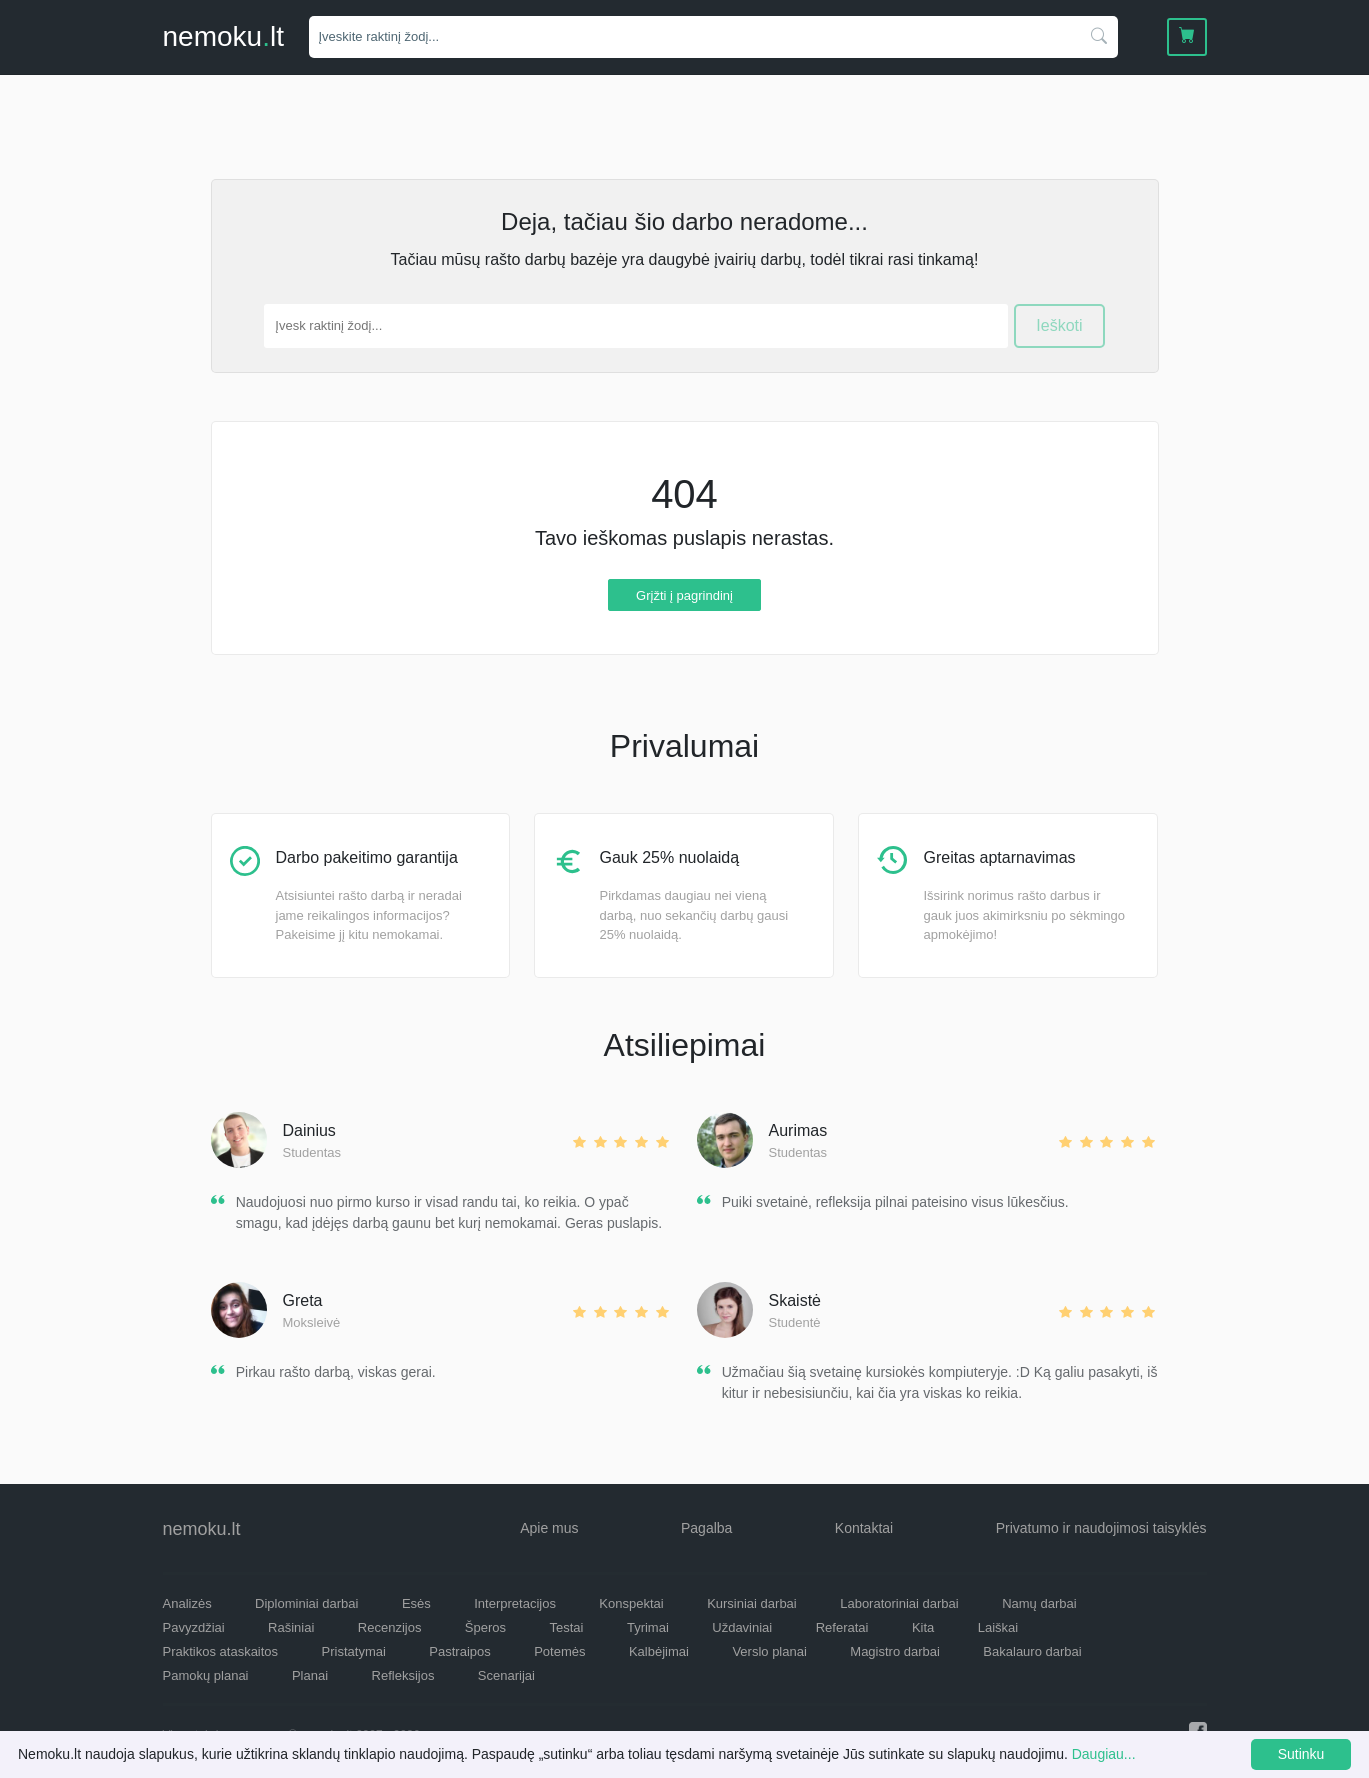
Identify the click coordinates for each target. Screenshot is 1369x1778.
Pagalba (706, 1528)
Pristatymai (354, 1651)
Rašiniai (291, 1627)
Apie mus (549, 1528)
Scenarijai (506, 1675)
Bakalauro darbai (1032, 1651)
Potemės (559, 1651)
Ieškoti (1059, 325)
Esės (416, 1603)
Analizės (187, 1603)
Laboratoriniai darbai (899, 1603)
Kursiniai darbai (752, 1603)
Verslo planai (769, 1651)
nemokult (223, 36)
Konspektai (631, 1603)
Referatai (842, 1627)
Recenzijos (390, 1627)
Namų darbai (1039, 1603)
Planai (310, 1675)
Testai (567, 1627)
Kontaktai (864, 1528)
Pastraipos (459, 1651)
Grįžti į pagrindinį (684, 594)
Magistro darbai (895, 1651)
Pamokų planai (206, 1675)
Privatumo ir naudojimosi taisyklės (1101, 1528)
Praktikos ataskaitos (221, 1651)
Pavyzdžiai (194, 1627)
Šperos (485, 1627)
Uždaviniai (742, 1627)
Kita (923, 1627)
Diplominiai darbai (306, 1603)
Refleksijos (403, 1675)
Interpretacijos (515, 1603)
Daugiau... (1104, 1754)
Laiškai (998, 1627)
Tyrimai (648, 1627)
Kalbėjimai (659, 1651)
